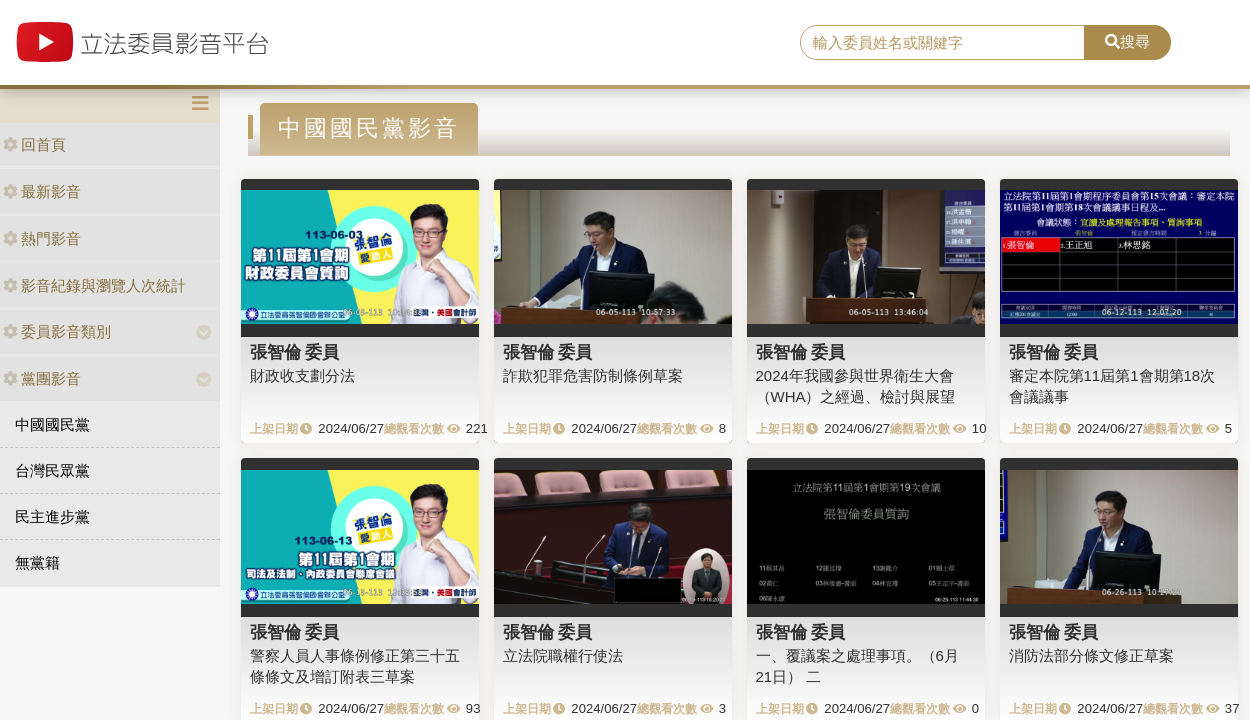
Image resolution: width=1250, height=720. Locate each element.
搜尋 (1127, 41)
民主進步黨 (52, 516)
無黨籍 (37, 562)
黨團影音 (42, 378)
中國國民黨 (52, 424)
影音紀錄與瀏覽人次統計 (94, 285)
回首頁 (34, 144)
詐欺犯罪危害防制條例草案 (593, 375)
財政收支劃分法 (302, 375)
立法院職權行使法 (563, 655)
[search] (942, 43)
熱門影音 (42, 238)
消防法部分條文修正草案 (1091, 655)
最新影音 (42, 191)
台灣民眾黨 (52, 470)
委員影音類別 (57, 331)
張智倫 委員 (295, 352)
